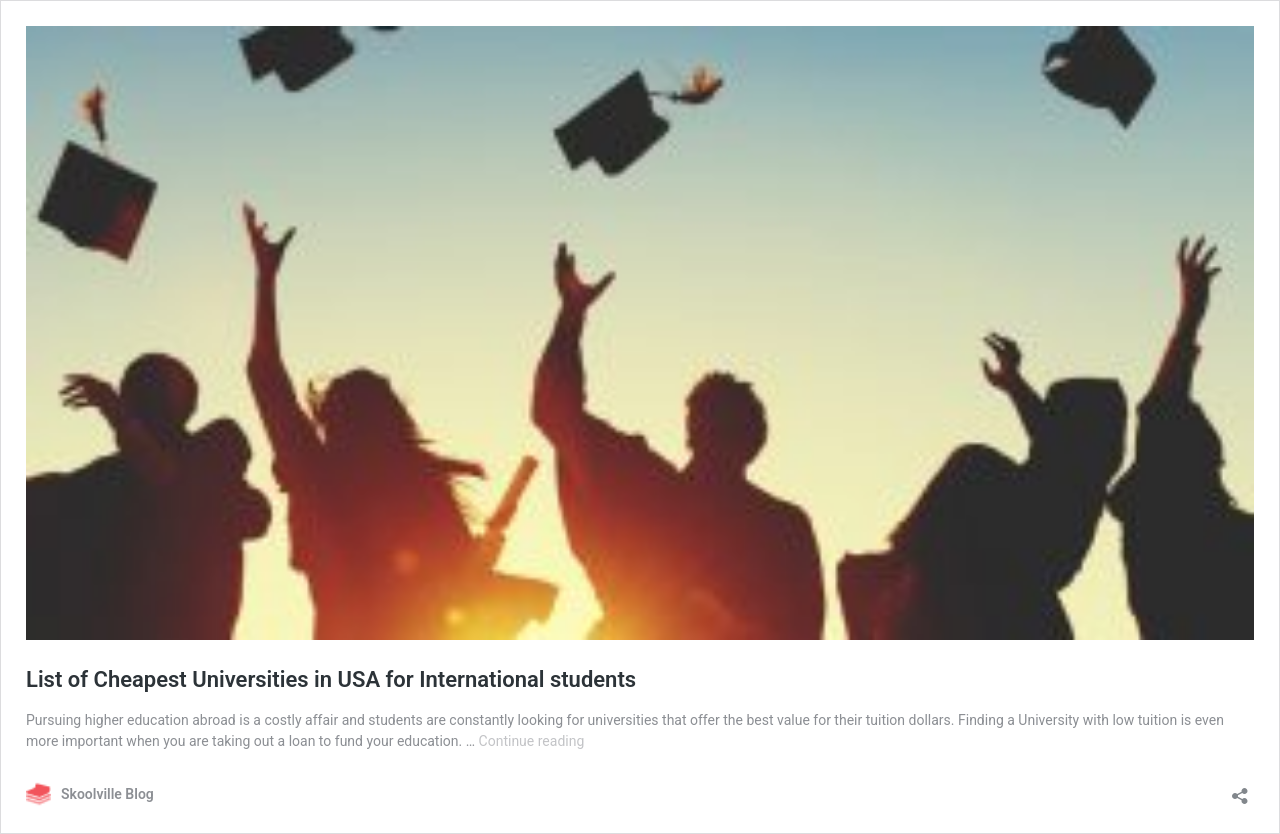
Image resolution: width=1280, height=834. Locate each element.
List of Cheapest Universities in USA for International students (331, 679)
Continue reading (532, 741)
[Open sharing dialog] (1240, 789)
